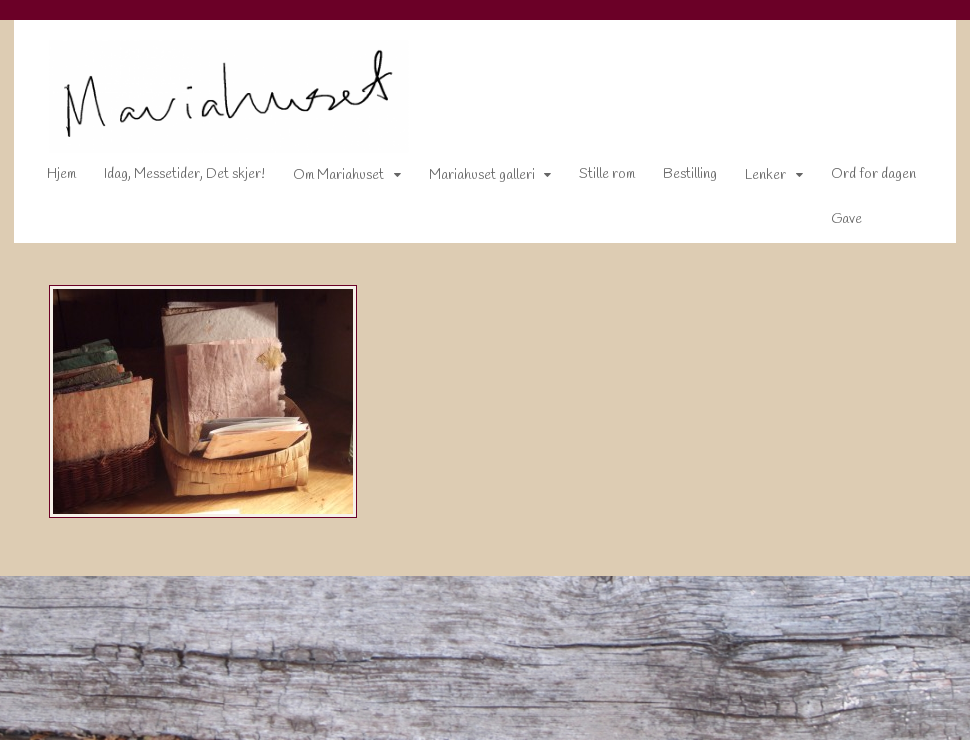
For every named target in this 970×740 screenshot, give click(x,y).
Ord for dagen (860, 178)
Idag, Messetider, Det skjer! (171, 178)
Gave (833, 222)
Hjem (48, 178)
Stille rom (595, 178)
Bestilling (678, 178)
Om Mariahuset (325, 179)
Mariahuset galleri (469, 179)
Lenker (753, 179)
